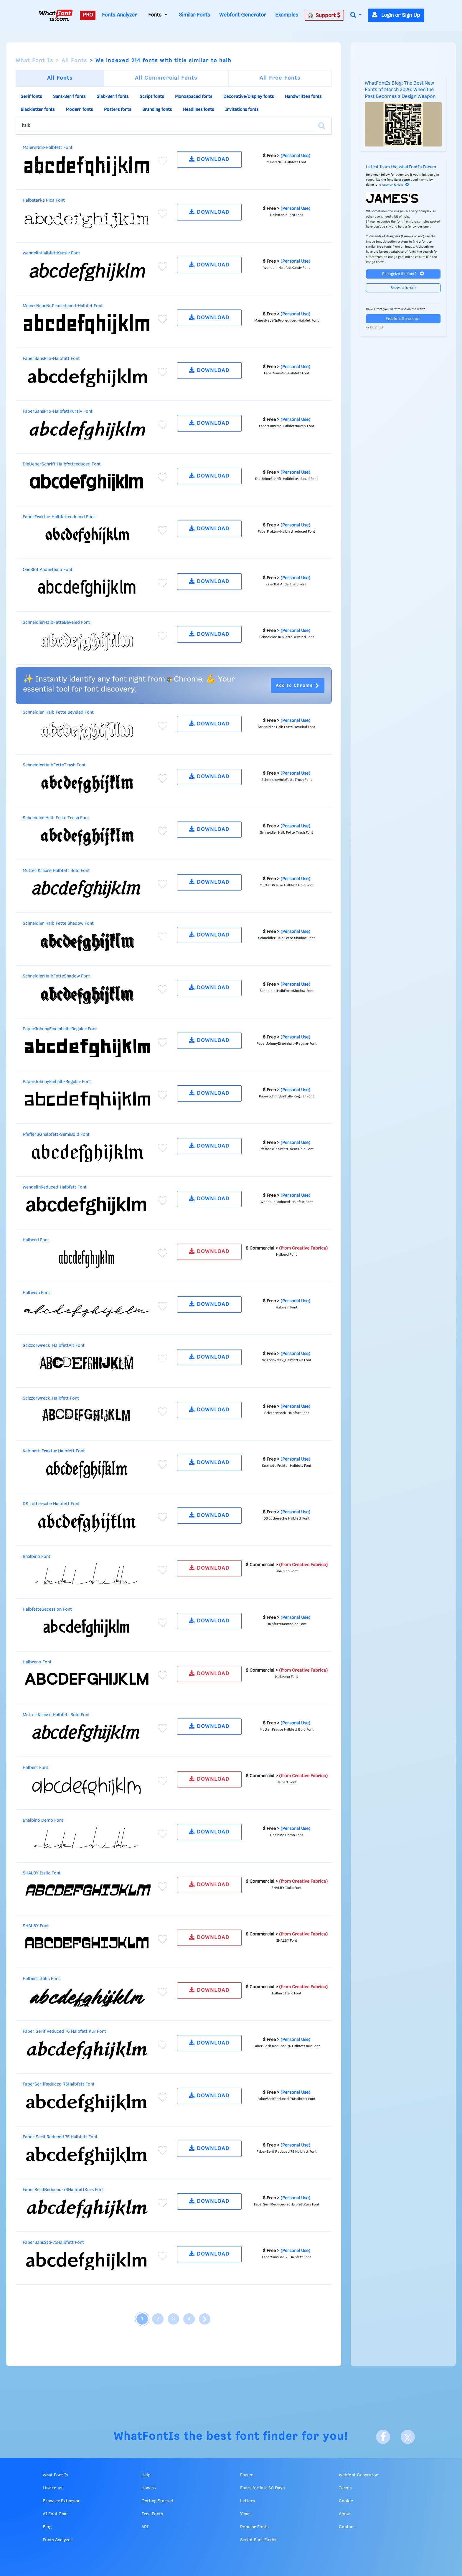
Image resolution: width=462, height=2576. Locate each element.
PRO (88, 15)
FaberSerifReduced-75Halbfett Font (59, 2084)
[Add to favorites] (163, 161)
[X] (408, 2437)
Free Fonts (152, 2514)
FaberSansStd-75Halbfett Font (53, 2242)
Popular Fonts (254, 2527)
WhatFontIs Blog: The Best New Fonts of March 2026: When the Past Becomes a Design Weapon (400, 90)
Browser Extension (61, 2501)
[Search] (321, 126)
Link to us (52, 2488)
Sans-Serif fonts (69, 96)
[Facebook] (383, 2437)
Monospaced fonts (193, 96)
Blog (47, 2527)
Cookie (346, 2501)
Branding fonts (157, 109)
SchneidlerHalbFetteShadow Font (56, 976)
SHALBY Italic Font (42, 1873)
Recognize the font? (403, 273)
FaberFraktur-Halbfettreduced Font (59, 517)
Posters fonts (117, 109)
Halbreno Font (37, 1662)
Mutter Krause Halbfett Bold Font (56, 870)
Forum (246, 2475)
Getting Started (157, 2501)
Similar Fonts (194, 15)
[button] (355, 15)
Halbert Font (35, 1767)
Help (146, 2475)
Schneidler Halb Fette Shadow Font (58, 923)
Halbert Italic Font (41, 1978)
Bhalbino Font (36, 1556)
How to (148, 2488)
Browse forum (403, 288)
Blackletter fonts (38, 109)
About (345, 2514)
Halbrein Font (36, 1293)
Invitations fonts (241, 109)
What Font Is (34, 60)
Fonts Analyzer (119, 15)
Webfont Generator (242, 15)
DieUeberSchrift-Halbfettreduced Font (62, 464)
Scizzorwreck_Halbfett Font (51, 1398)
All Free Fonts (280, 78)
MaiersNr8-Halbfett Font (47, 147)
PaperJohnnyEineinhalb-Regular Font (60, 1029)
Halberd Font (36, 1240)
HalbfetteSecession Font (47, 1609)
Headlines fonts (198, 109)
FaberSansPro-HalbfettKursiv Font (58, 411)
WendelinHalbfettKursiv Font (51, 253)
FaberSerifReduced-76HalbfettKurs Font (63, 2189)
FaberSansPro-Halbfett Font (51, 358)
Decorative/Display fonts (248, 96)
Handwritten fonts (303, 96)
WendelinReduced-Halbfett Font (55, 1187)
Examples (286, 15)
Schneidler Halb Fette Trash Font (56, 818)
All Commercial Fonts (166, 78)
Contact (347, 2527)
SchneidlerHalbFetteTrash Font (54, 765)
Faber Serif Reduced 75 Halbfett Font (60, 2137)
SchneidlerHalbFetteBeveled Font (56, 622)
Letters (247, 2501)
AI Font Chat (55, 2514)
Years (245, 2514)
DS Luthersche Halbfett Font (51, 1504)
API (144, 2527)
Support (324, 15)
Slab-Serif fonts (112, 96)
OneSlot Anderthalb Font (47, 569)
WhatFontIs (147, 2436)
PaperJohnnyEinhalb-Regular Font (57, 1081)
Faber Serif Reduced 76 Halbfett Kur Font (64, 2031)
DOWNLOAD (209, 159)
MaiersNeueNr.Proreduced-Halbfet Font (63, 306)
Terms (345, 2488)
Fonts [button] (155, 15)
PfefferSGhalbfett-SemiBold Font (56, 1134)
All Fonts (74, 60)
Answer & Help (395, 185)
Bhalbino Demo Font (43, 1820)
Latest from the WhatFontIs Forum (401, 167)
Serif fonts (31, 96)
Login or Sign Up (396, 15)
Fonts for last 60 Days (262, 2488)
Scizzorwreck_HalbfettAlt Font (54, 1345)
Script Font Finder (258, 2540)
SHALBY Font (36, 1926)
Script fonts (152, 96)
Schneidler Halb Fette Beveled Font (58, 712)
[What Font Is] (55, 15)
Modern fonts (79, 109)
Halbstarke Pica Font (44, 200)
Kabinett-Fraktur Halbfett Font (54, 1451)
